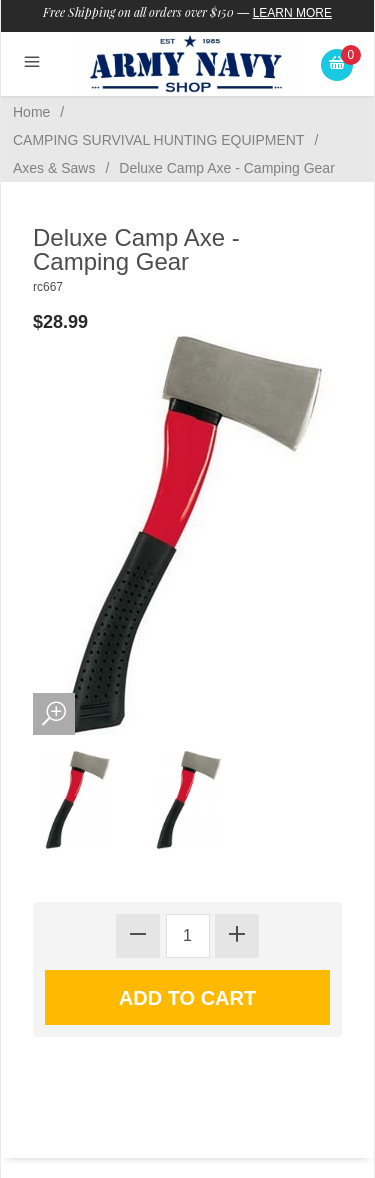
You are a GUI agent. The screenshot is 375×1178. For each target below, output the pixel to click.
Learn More (292, 13)
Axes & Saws (54, 168)
